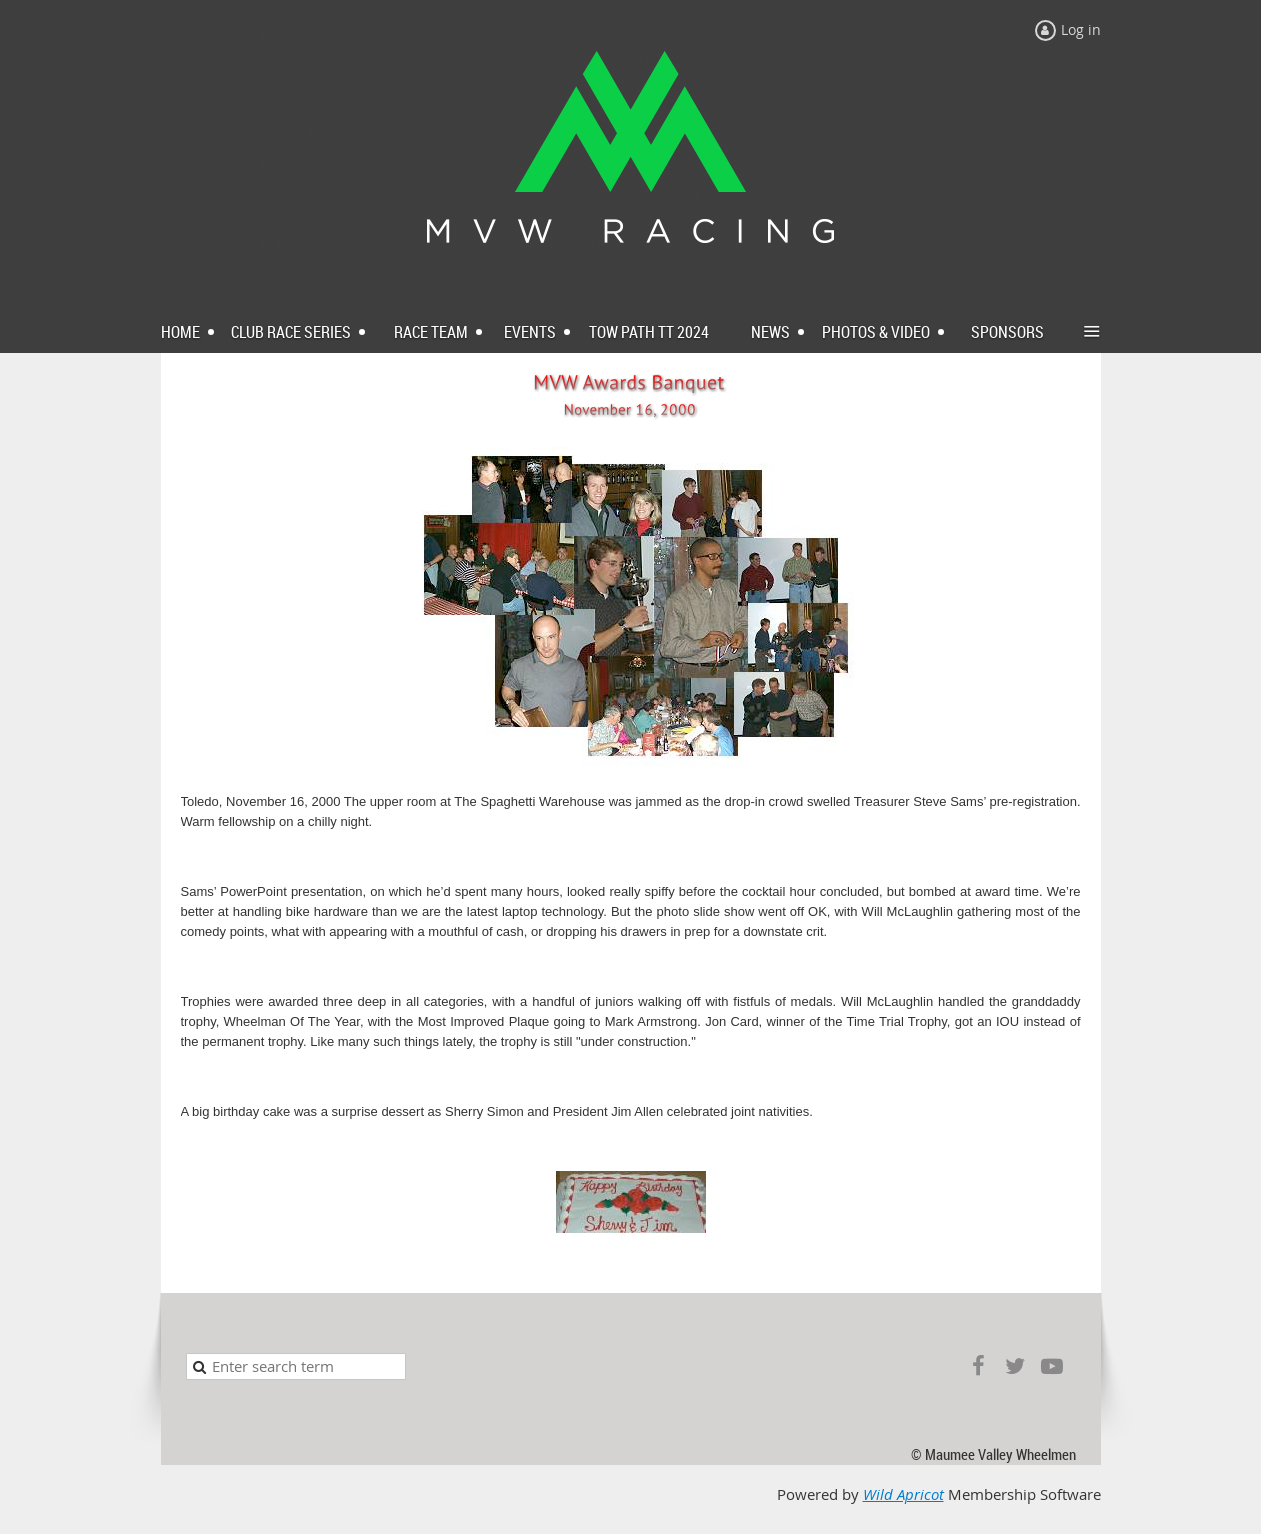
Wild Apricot (903, 1494)
